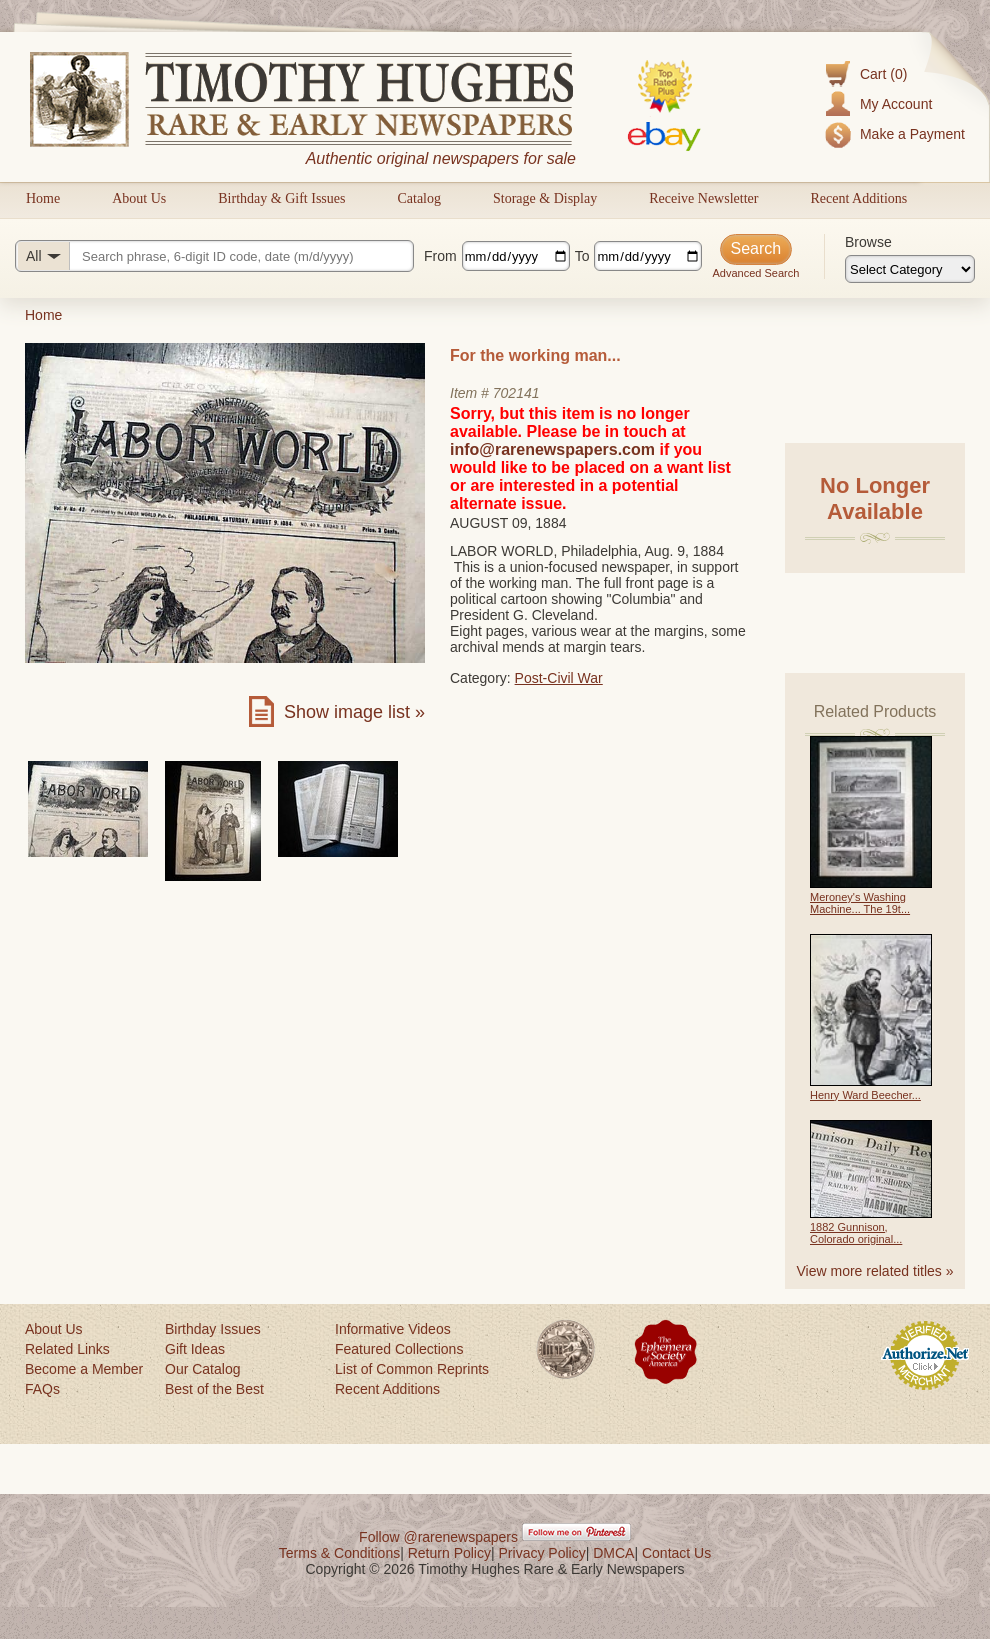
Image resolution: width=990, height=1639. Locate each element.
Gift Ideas (195, 1349)
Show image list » (354, 712)
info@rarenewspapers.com (552, 449)
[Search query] (214, 256)
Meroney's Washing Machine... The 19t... (860, 903)
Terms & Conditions (339, 1553)
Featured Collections (399, 1349)
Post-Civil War (559, 678)
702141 (516, 393)
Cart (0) (883, 74)
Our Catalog (202, 1369)
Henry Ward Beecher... (865, 1095)
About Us (139, 198)
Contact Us (676, 1553)
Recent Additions (858, 198)
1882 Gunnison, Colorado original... (856, 1233)
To (582, 256)
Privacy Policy (542, 1553)
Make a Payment (912, 134)
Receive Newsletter (703, 198)
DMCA (613, 1553)
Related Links (67, 1349)
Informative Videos (393, 1329)
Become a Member (84, 1369)
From (440, 256)
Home (43, 198)
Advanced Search (755, 273)
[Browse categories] (910, 269)
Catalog (419, 198)
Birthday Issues (213, 1329)
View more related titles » (875, 1271)
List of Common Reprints (412, 1369)
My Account (896, 104)
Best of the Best (214, 1389)
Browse (868, 242)
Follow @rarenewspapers (438, 1537)
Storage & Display (545, 198)
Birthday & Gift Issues (281, 198)
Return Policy (449, 1553)
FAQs (42, 1389)
